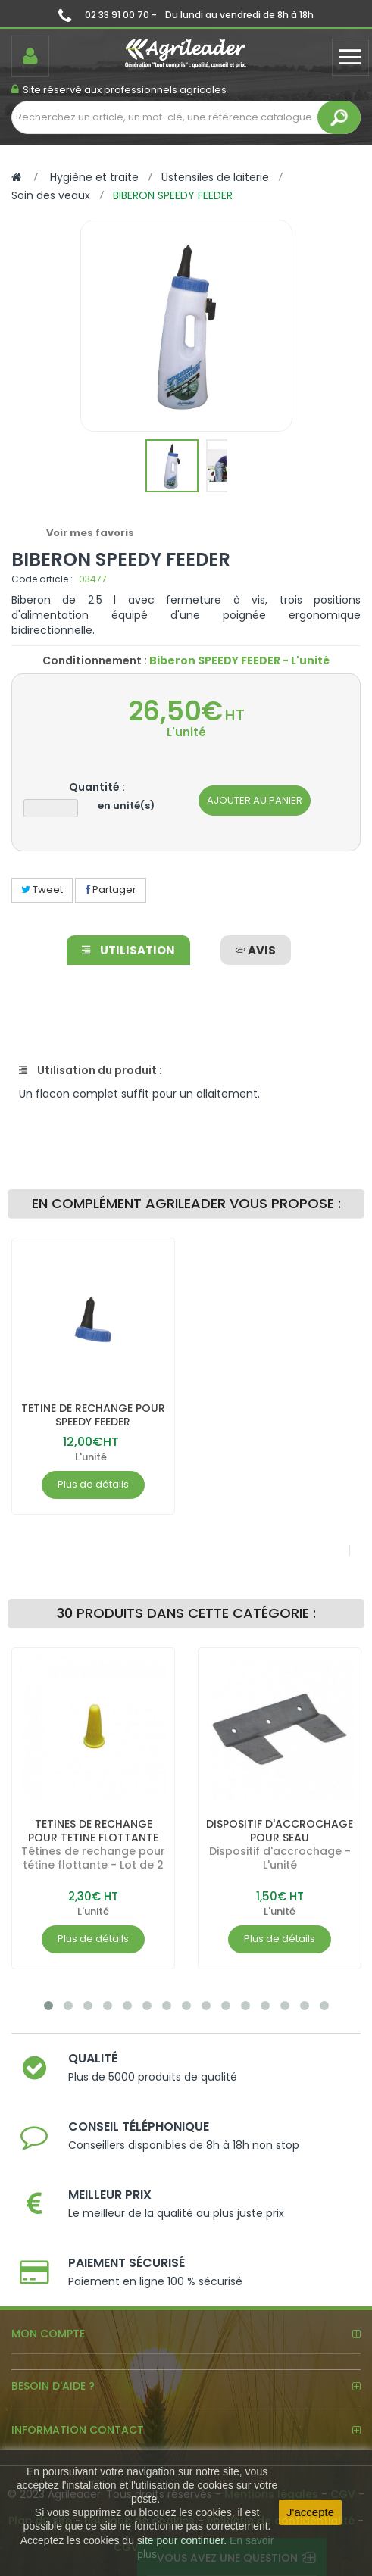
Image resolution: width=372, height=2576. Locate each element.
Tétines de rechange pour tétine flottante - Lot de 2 (93, 1858)
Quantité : (97, 787)
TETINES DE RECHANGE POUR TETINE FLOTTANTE (93, 1830)
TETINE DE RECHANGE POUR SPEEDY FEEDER (93, 1414)
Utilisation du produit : (90, 1070)
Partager (110, 889)
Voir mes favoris (90, 533)
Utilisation (128, 950)
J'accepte (310, 2512)
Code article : (42, 579)
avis (256, 950)
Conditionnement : (94, 660)
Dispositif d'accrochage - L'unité (280, 1858)
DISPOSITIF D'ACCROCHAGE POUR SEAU (279, 1830)
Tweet (42, 889)
